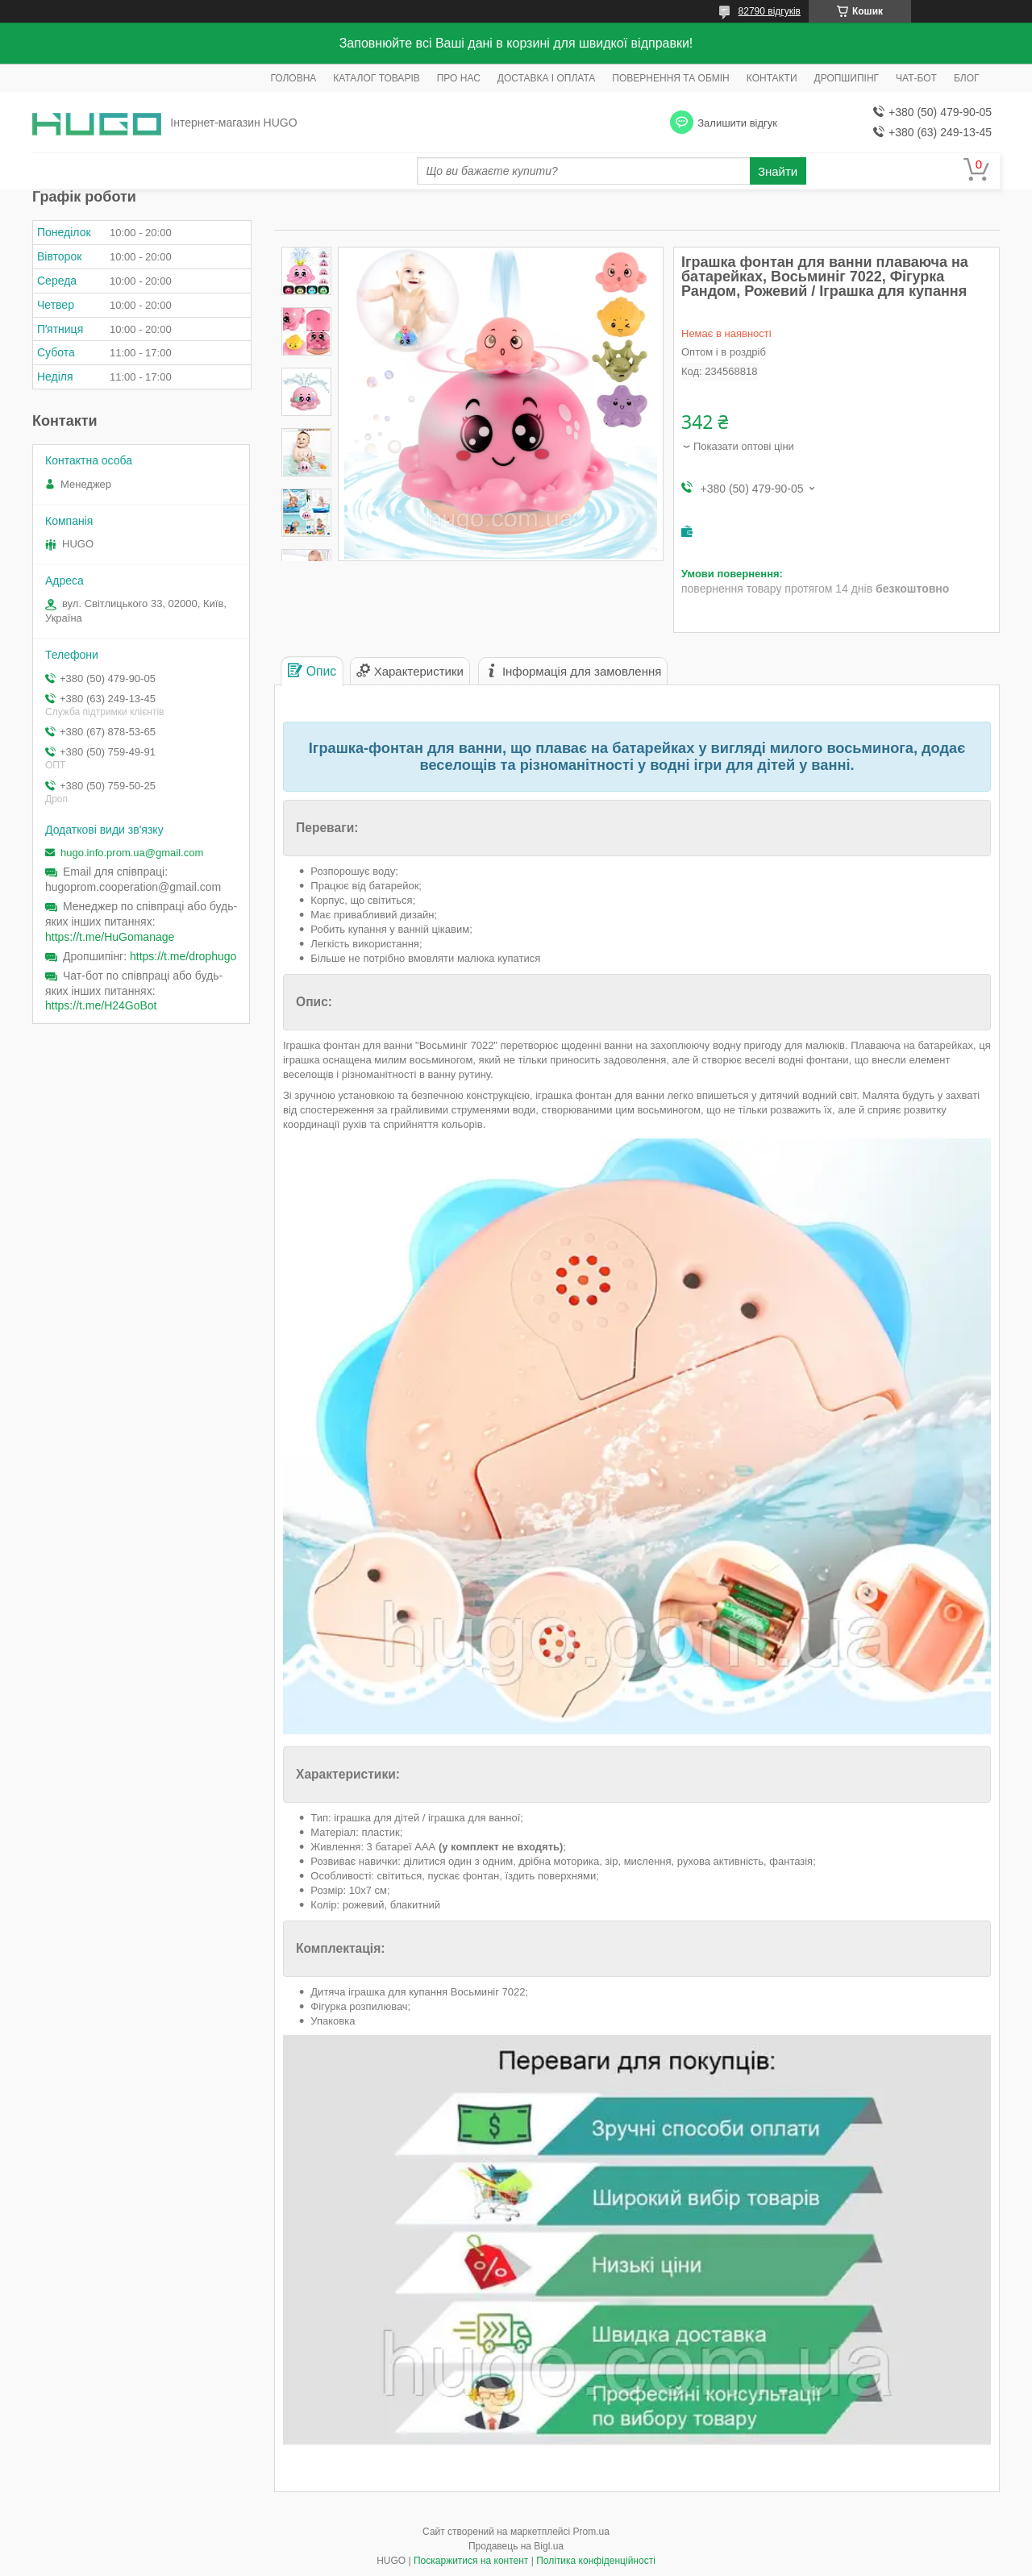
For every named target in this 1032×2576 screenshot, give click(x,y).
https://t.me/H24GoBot (101, 1005)
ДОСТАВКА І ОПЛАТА (546, 78)
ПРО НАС (459, 78)
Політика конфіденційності (595, 2560)
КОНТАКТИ (772, 78)
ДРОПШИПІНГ (847, 78)
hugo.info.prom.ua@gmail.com (131, 853)
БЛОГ (967, 78)
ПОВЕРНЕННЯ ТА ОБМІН (670, 78)
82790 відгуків (770, 11)
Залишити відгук (737, 123)
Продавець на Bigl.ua (516, 2546)
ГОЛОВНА (293, 78)
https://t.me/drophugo (183, 956)
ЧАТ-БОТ (916, 78)
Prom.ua (591, 2531)
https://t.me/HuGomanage (109, 936)
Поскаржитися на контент (471, 2560)
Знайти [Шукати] (777, 171)
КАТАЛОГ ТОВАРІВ (376, 78)
